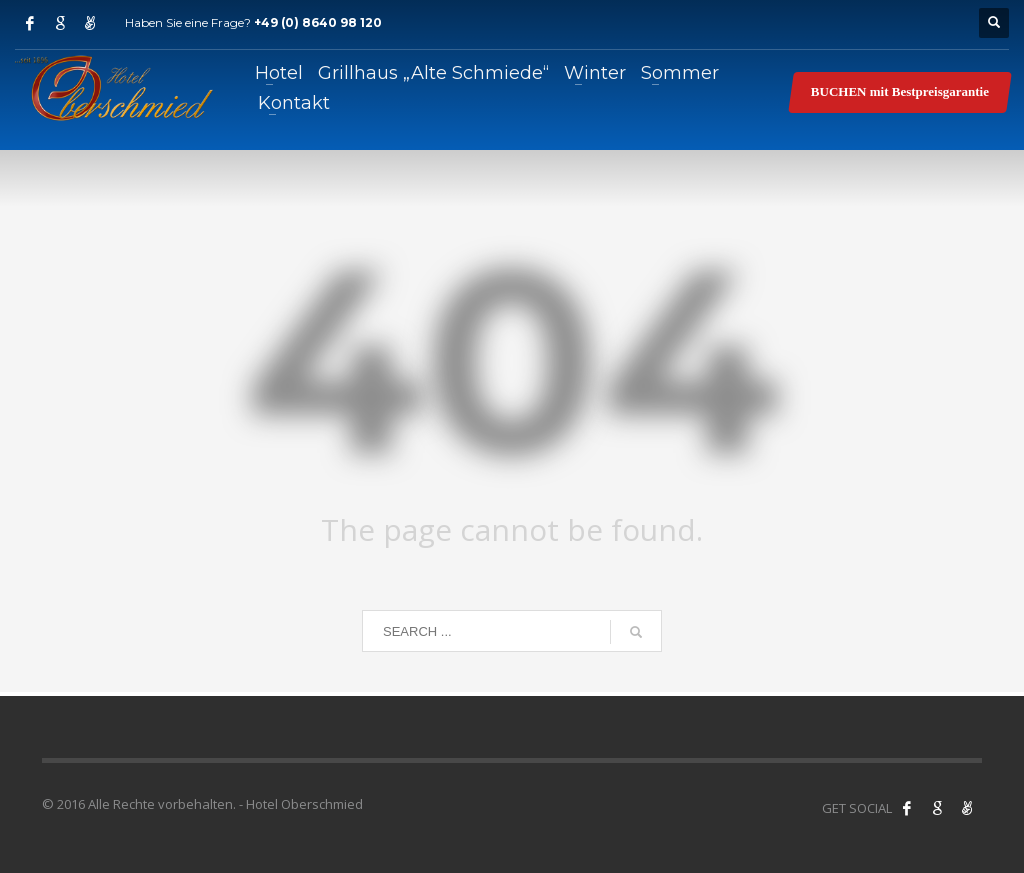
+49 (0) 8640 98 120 (318, 22)
